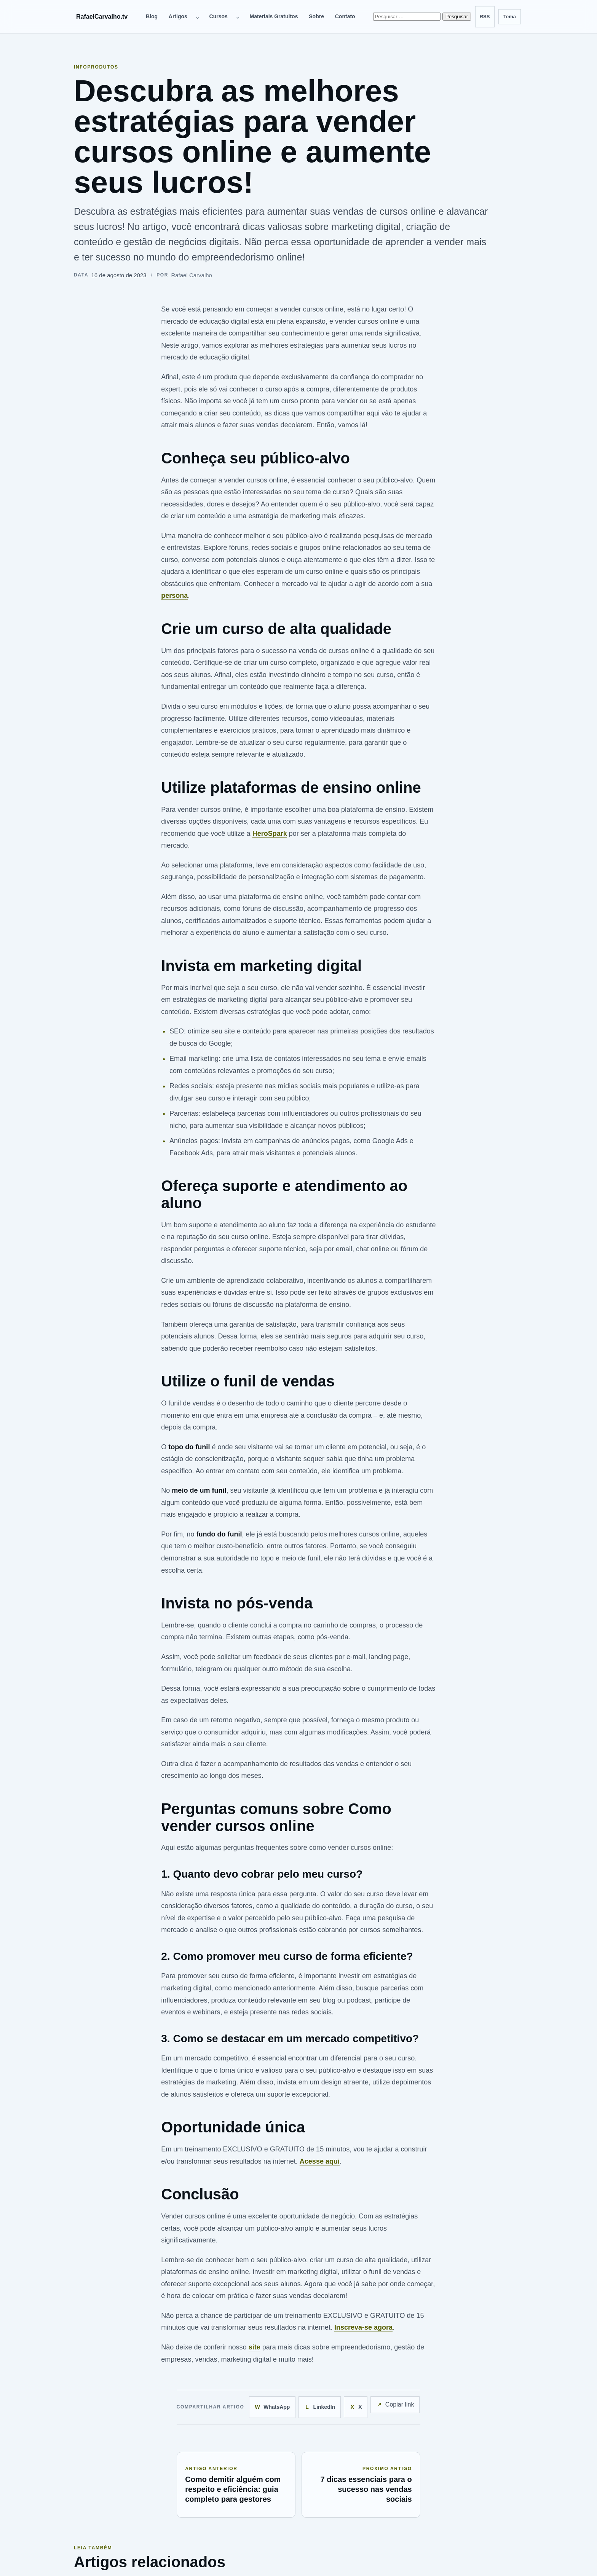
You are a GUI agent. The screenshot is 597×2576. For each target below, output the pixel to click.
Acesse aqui (320, 2161)
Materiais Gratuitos (274, 16)
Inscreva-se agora (363, 2327)
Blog (152, 16)
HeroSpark (269, 833)
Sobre (316, 16)
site (254, 2347)
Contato (345, 16)
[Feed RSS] (485, 16)
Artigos (178, 16)
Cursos (218, 16)
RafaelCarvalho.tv (102, 16)
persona (174, 595)
